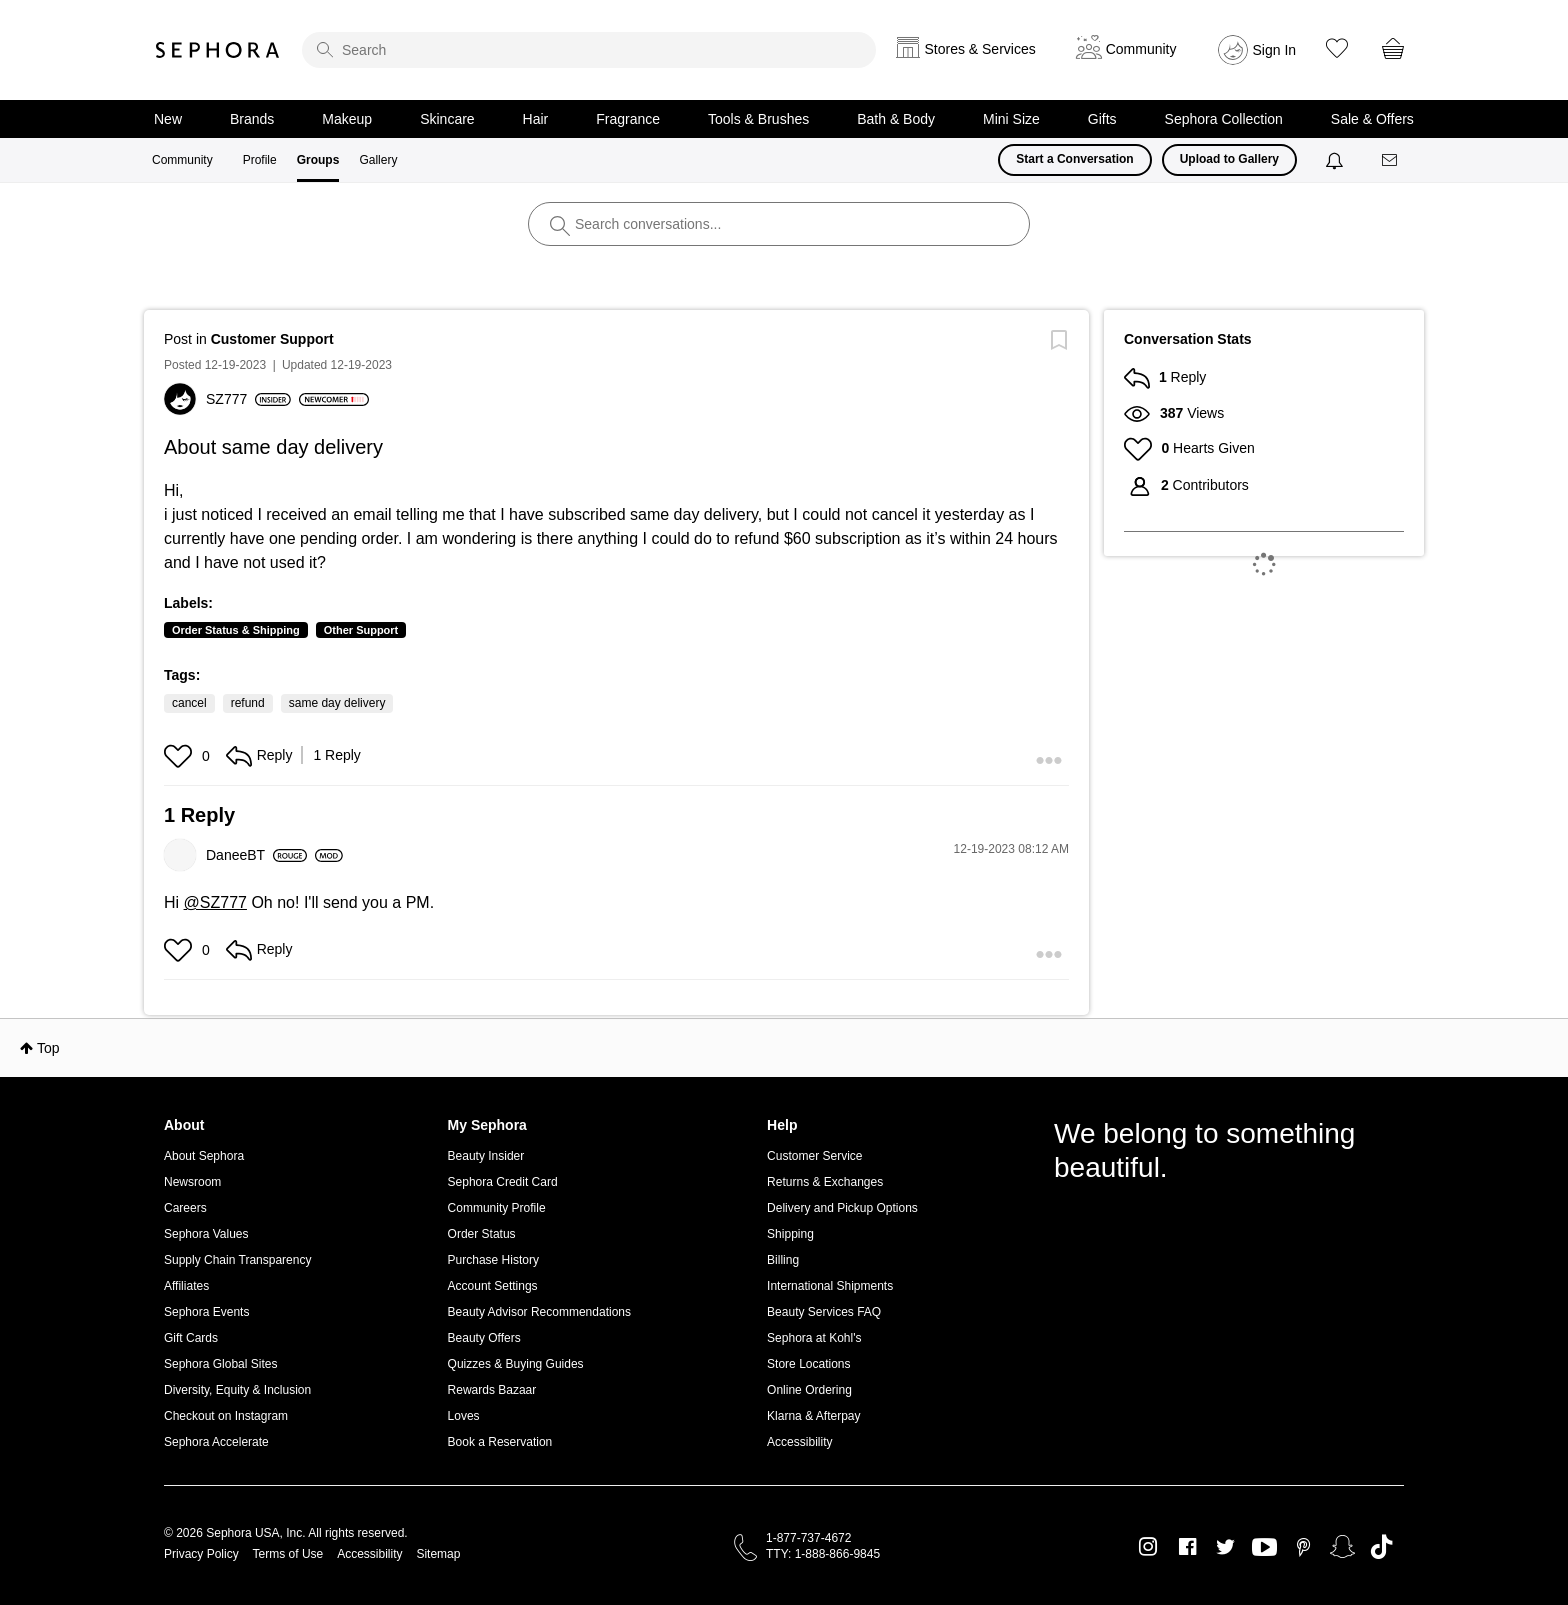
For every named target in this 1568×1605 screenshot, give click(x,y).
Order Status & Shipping (236, 630)
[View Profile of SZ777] (248, 399)
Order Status (482, 1234)
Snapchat (1342, 1547)
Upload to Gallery (1229, 159)
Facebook (1187, 1547)
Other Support (361, 630)
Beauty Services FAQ (824, 1312)
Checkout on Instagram (226, 1416)
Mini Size (1011, 119)
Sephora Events (206, 1312)
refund (248, 703)
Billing (783, 1260)
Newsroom (192, 1182)
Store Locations (808, 1364)
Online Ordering (809, 1390)
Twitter (1225, 1547)
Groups (318, 160)
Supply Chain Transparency (237, 1260)
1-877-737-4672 (808, 1538)
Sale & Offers (1372, 119)
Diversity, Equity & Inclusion (237, 1390)
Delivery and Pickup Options (842, 1208)
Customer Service (814, 1156)
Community (182, 160)
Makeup (347, 119)
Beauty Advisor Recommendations (539, 1312)
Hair (536, 119)
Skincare (447, 119)
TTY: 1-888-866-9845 (823, 1554)
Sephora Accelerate (216, 1442)
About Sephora (204, 1156)
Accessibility (799, 1442)
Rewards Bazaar (492, 1390)
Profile (260, 160)
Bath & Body (896, 119)
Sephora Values (206, 1234)
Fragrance (628, 119)
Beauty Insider (486, 1156)
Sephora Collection (1224, 119)
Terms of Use (288, 1554)
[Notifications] (1336, 160)
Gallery (378, 160)
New (168, 119)
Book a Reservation (500, 1442)
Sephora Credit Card (503, 1182)
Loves (464, 1416)
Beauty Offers (484, 1338)
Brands (252, 119)
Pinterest (1303, 1547)
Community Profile (497, 1208)
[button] (180, 756)
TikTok (1381, 1547)
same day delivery (337, 703)
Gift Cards (191, 1338)
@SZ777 (215, 902)
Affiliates (186, 1286)
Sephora (218, 50)
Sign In (1275, 50)
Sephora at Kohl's (814, 1338)
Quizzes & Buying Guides (516, 1364)
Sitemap (438, 1554)
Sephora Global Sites (220, 1364)
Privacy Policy (201, 1554)
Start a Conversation (1074, 159)
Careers (185, 1208)
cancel (189, 703)
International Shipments (830, 1286)
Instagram (1148, 1547)
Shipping (790, 1234)
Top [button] (48, 1048)
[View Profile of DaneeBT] (256, 855)
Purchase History (493, 1260)
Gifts (1102, 119)
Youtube (1264, 1548)
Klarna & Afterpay (813, 1416)
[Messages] (1391, 160)
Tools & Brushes (758, 119)
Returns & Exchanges (825, 1182)
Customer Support (272, 339)
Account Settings (493, 1286)
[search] (589, 50)
